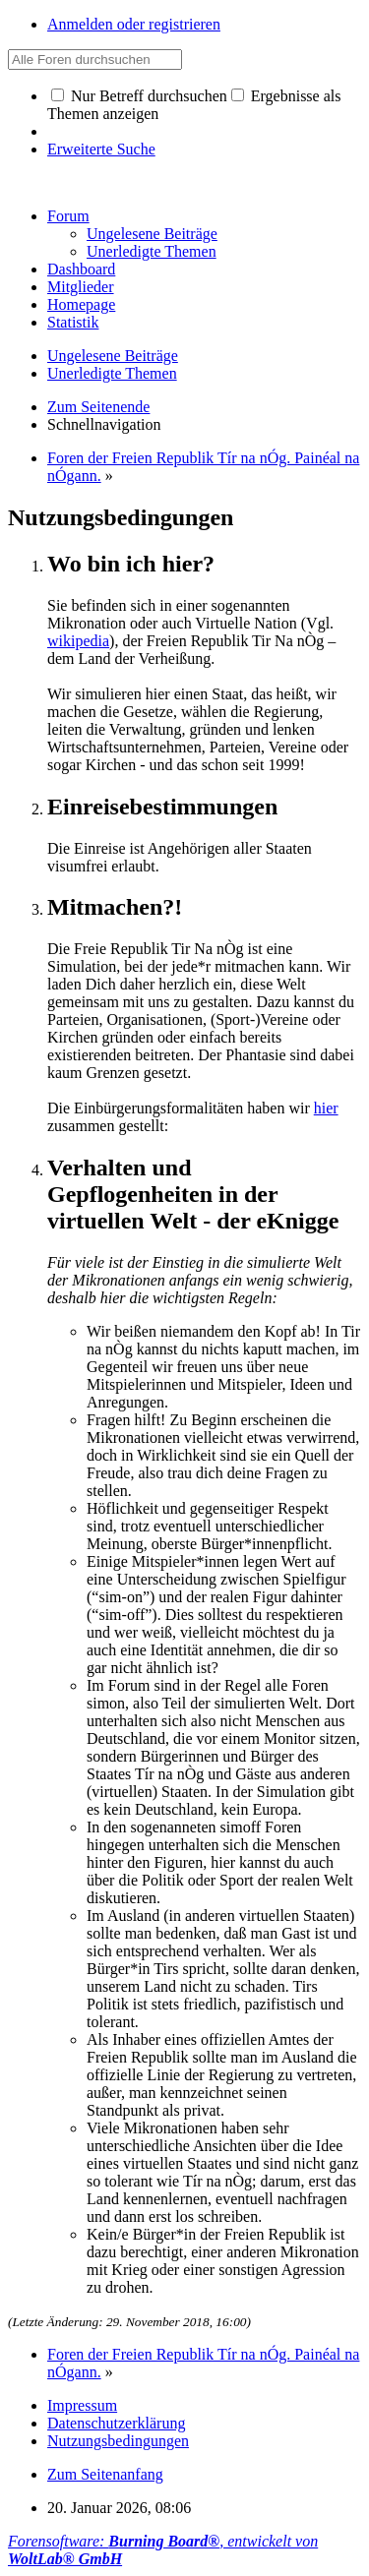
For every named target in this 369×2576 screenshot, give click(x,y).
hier (326, 1108)
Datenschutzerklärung (116, 2423)
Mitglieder (80, 286)
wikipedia (78, 640)
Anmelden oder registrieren (133, 24)
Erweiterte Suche (101, 149)
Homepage (81, 304)
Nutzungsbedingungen (118, 2440)
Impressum (82, 2405)
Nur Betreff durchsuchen (139, 96)
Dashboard (81, 269)
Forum (68, 216)
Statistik (72, 322)
